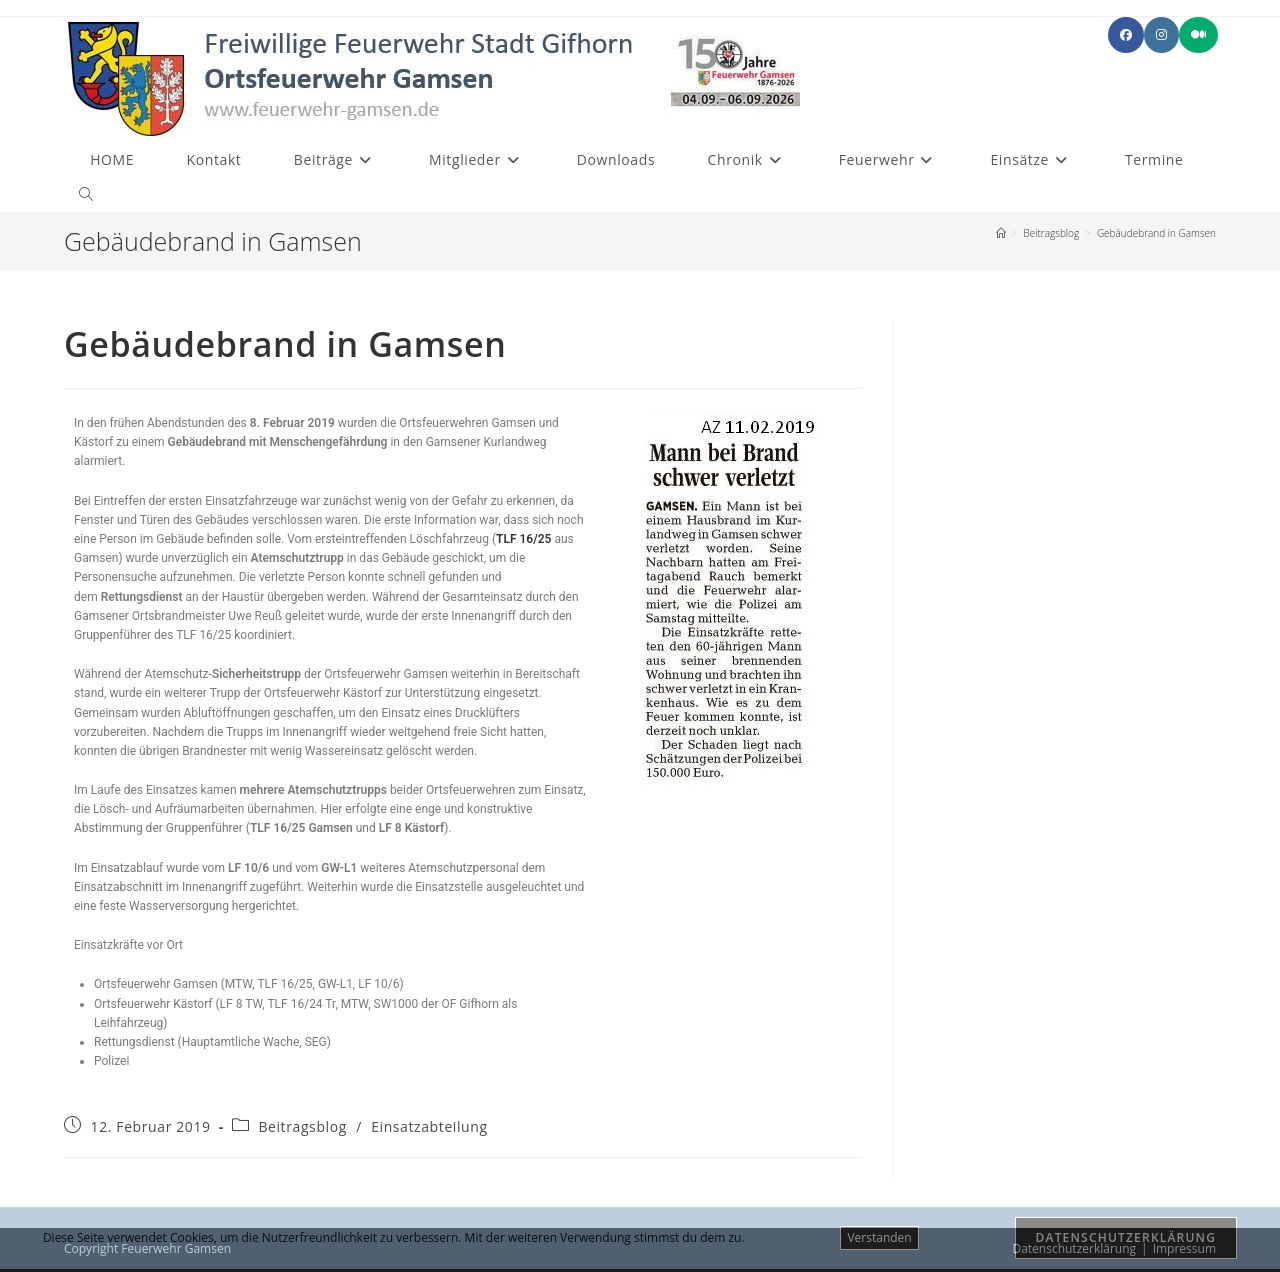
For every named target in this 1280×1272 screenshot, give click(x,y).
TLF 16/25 (523, 539)
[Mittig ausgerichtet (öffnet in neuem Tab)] (1198, 35)
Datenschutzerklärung (1126, 1237)
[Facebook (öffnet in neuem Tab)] (1126, 35)
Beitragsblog (302, 1126)
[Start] (1001, 233)
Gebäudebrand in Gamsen (1156, 233)
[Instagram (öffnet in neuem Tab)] (1161, 35)
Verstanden (879, 1237)
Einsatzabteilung (429, 1126)
